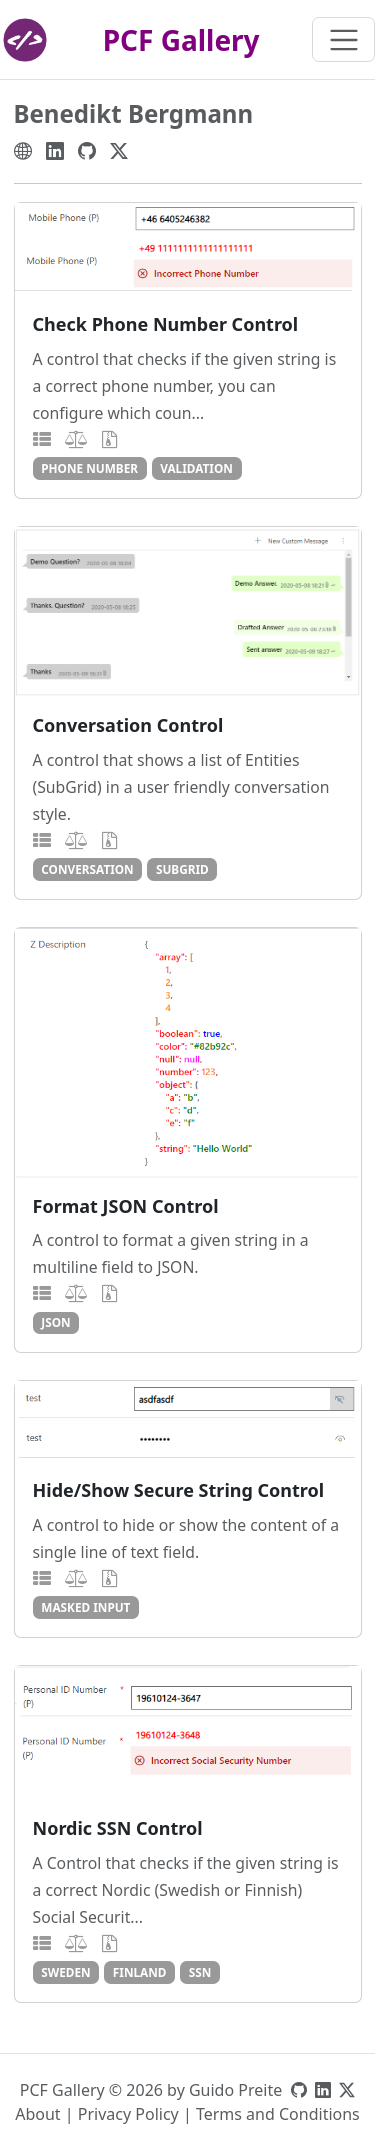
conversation (87, 869)
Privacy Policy (128, 2114)
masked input (85, 1607)
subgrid (182, 869)
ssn (200, 1972)
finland (140, 1972)
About (37, 2114)
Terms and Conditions (278, 2114)
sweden (65, 1972)
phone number (89, 468)
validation (196, 468)
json (55, 1322)
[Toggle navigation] (343, 39)
